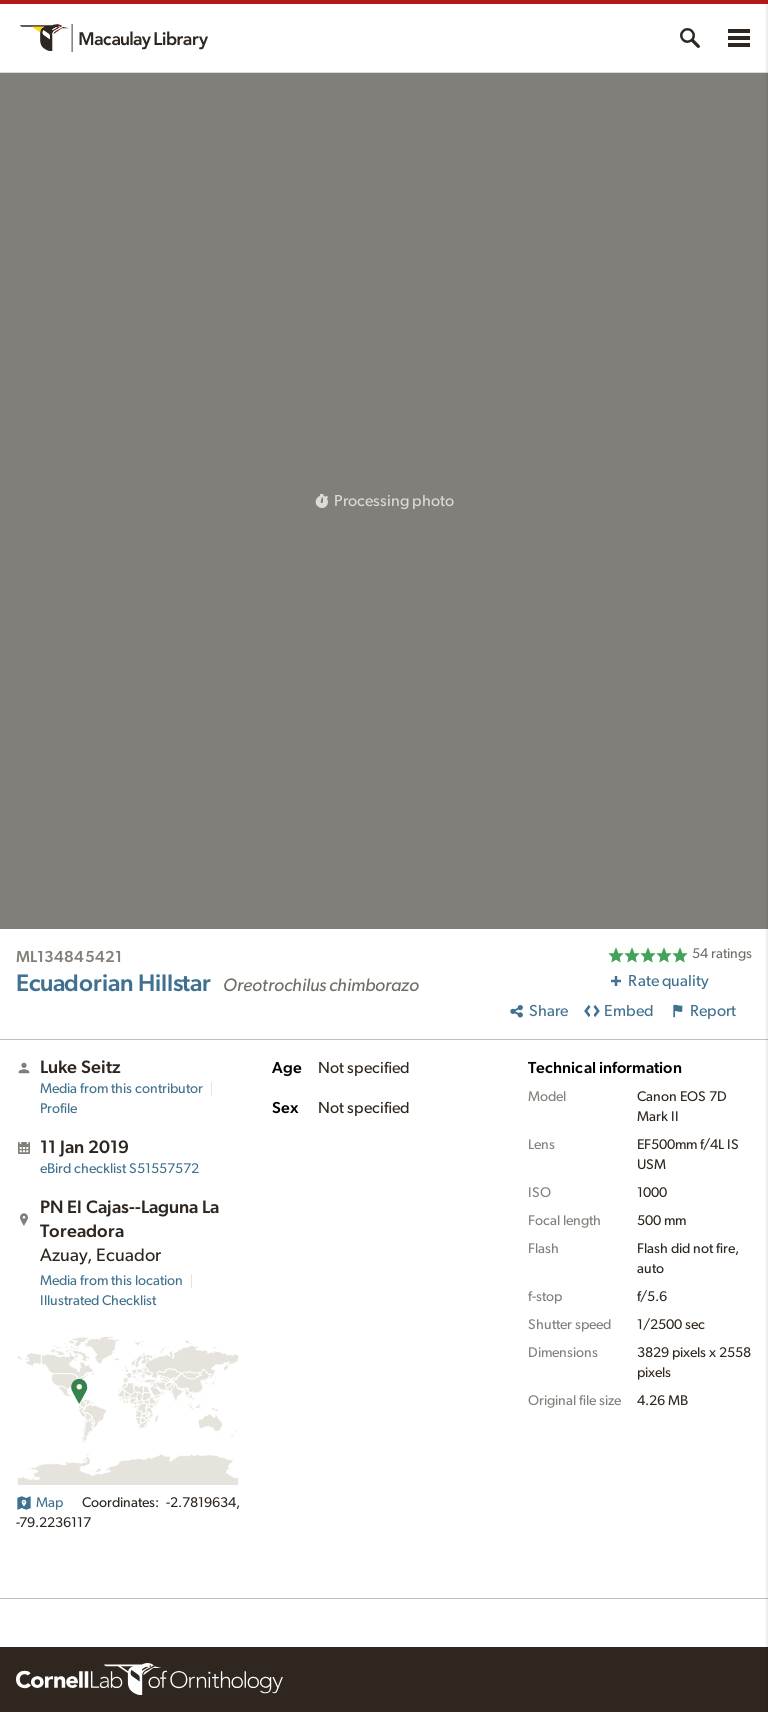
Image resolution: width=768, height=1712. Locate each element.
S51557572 (119, 1169)
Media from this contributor (121, 1089)
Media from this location (111, 1281)
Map (39, 1503)
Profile (58, 1109)
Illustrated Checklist (98, 1301)
